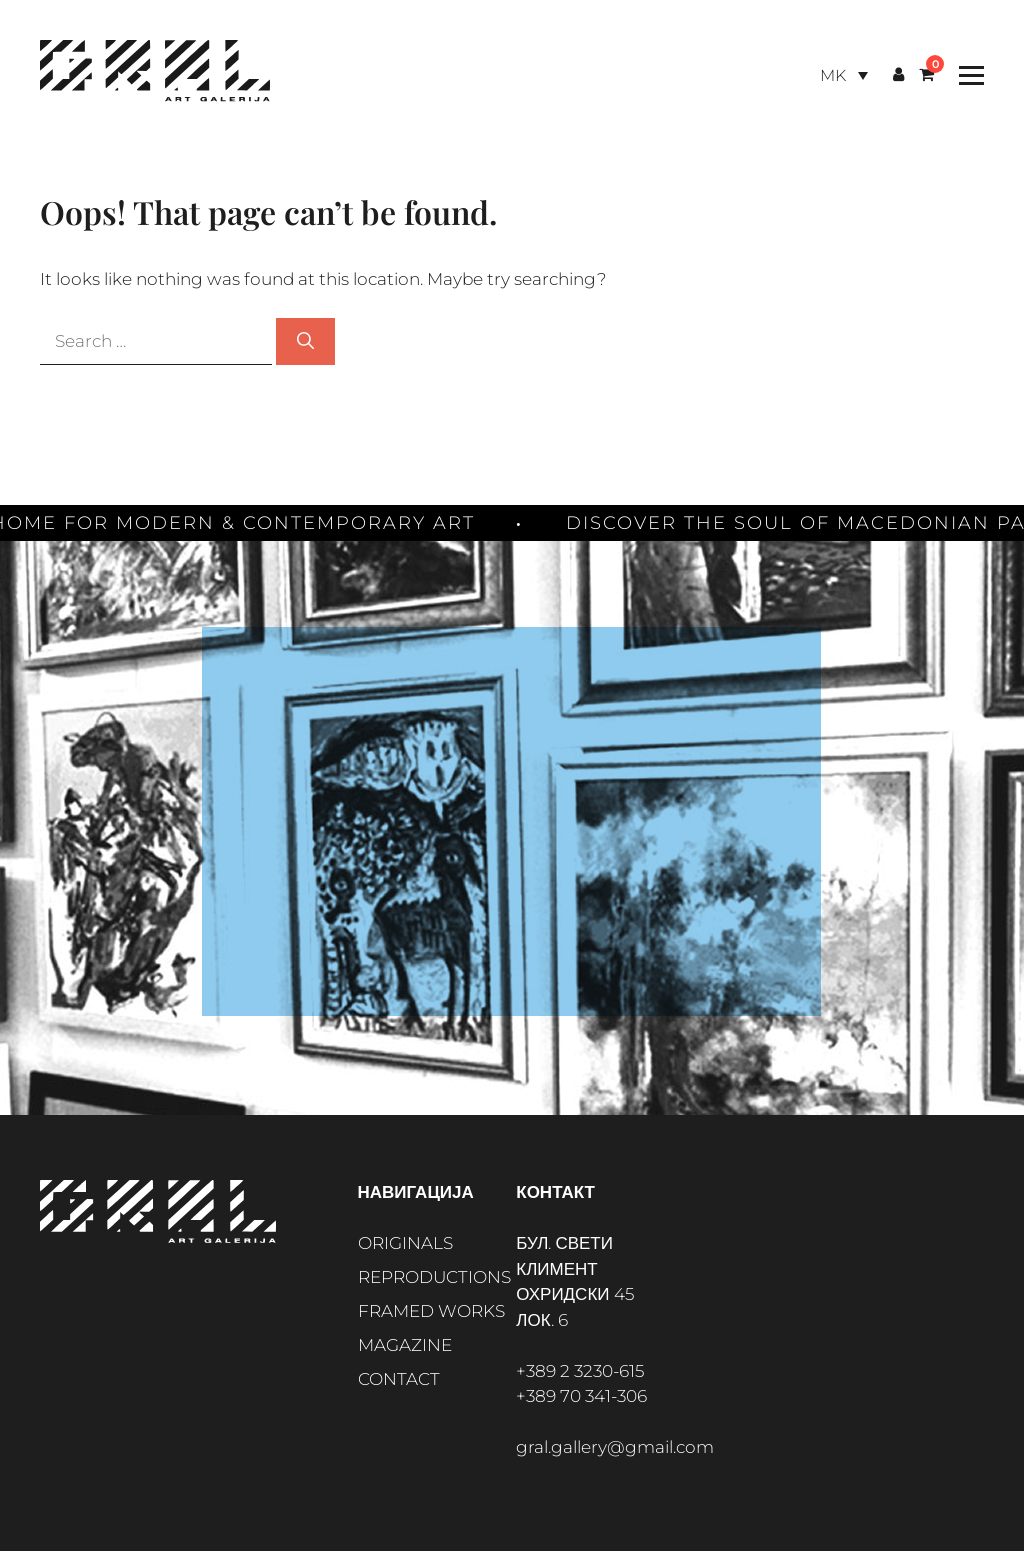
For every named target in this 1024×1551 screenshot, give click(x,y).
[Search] (305, 342)
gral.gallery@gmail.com (615, 1447)
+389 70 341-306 (581, 1396)
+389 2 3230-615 (580, 1371)
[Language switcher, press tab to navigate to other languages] (844, 75)
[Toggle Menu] (966, 75)
